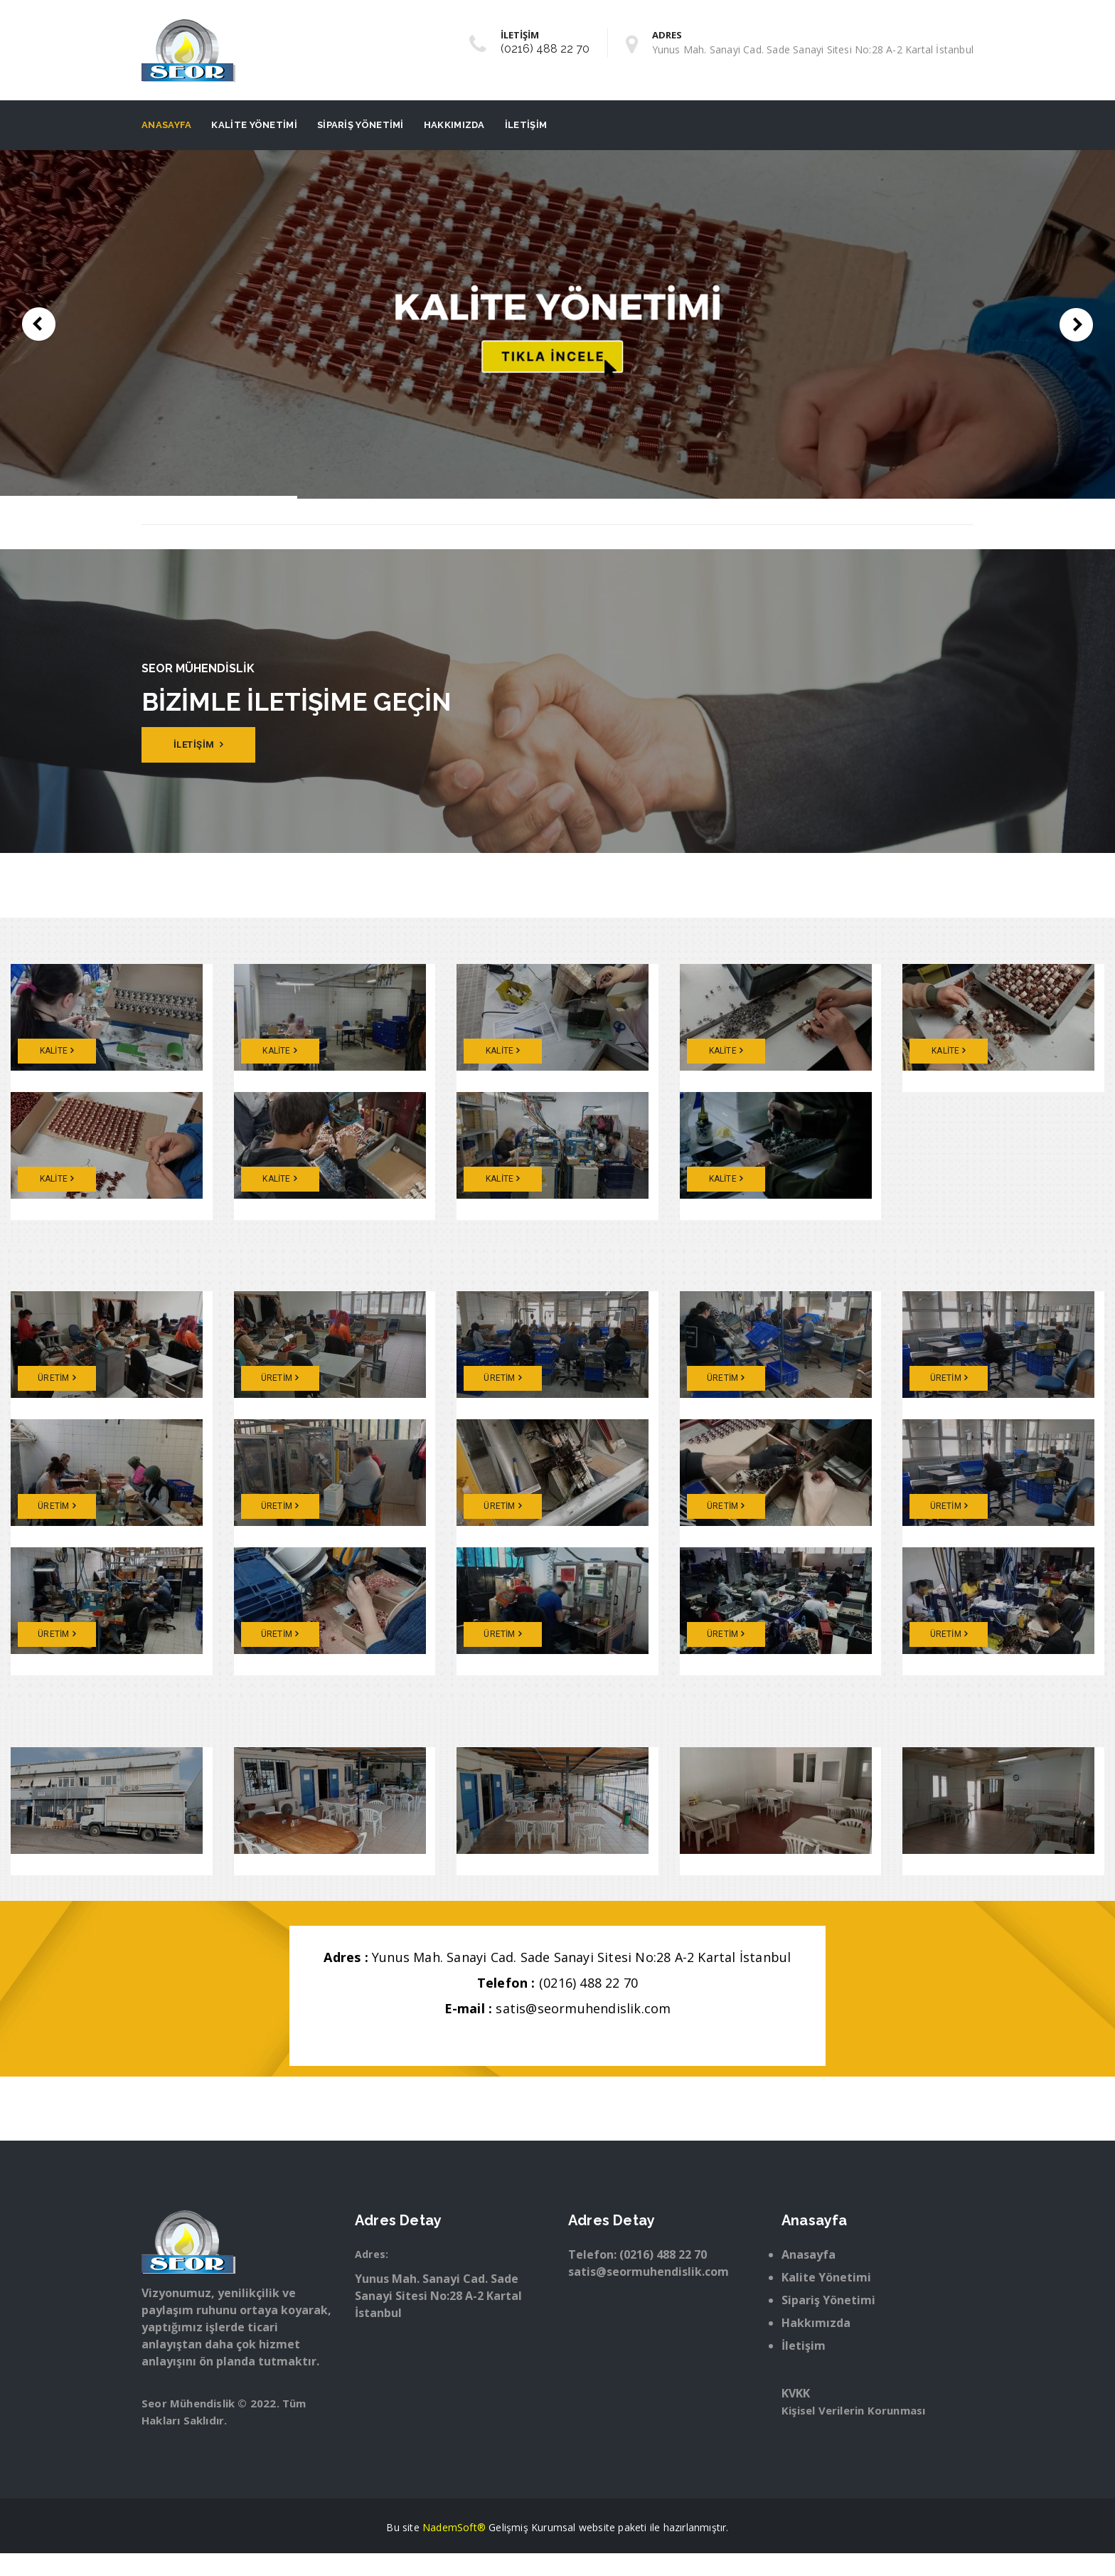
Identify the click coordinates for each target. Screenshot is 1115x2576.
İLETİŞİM (199, 744)
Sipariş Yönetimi (360, 125)
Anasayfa (166, 125)
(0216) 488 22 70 (545, 48)
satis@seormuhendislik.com (583, 2008)
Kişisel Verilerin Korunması (853, 2410)
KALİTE (57, 1051)
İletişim (526, 125)
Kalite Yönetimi (254, 125)
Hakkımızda (454, 125)
